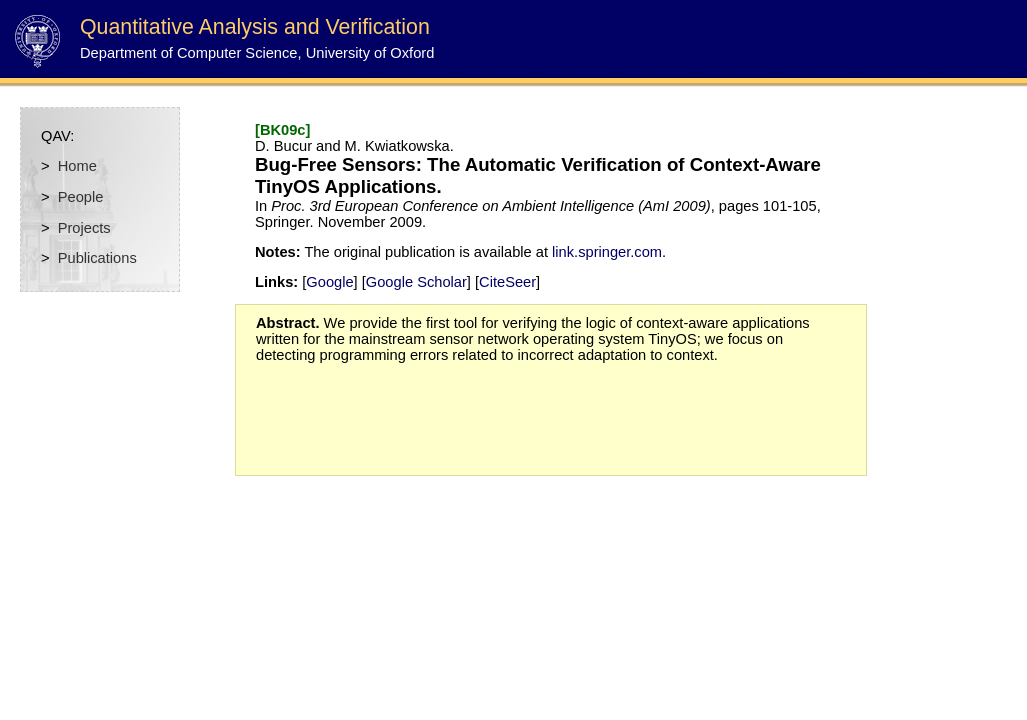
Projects (84, 228)
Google (329, 282)
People (81, 197)
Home (77, 166)
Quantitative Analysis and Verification (255, 27)
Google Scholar (416, 282)
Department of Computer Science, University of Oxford (257, 53)
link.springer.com (607, 252)
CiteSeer (507, 282)
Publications (97, 258)
